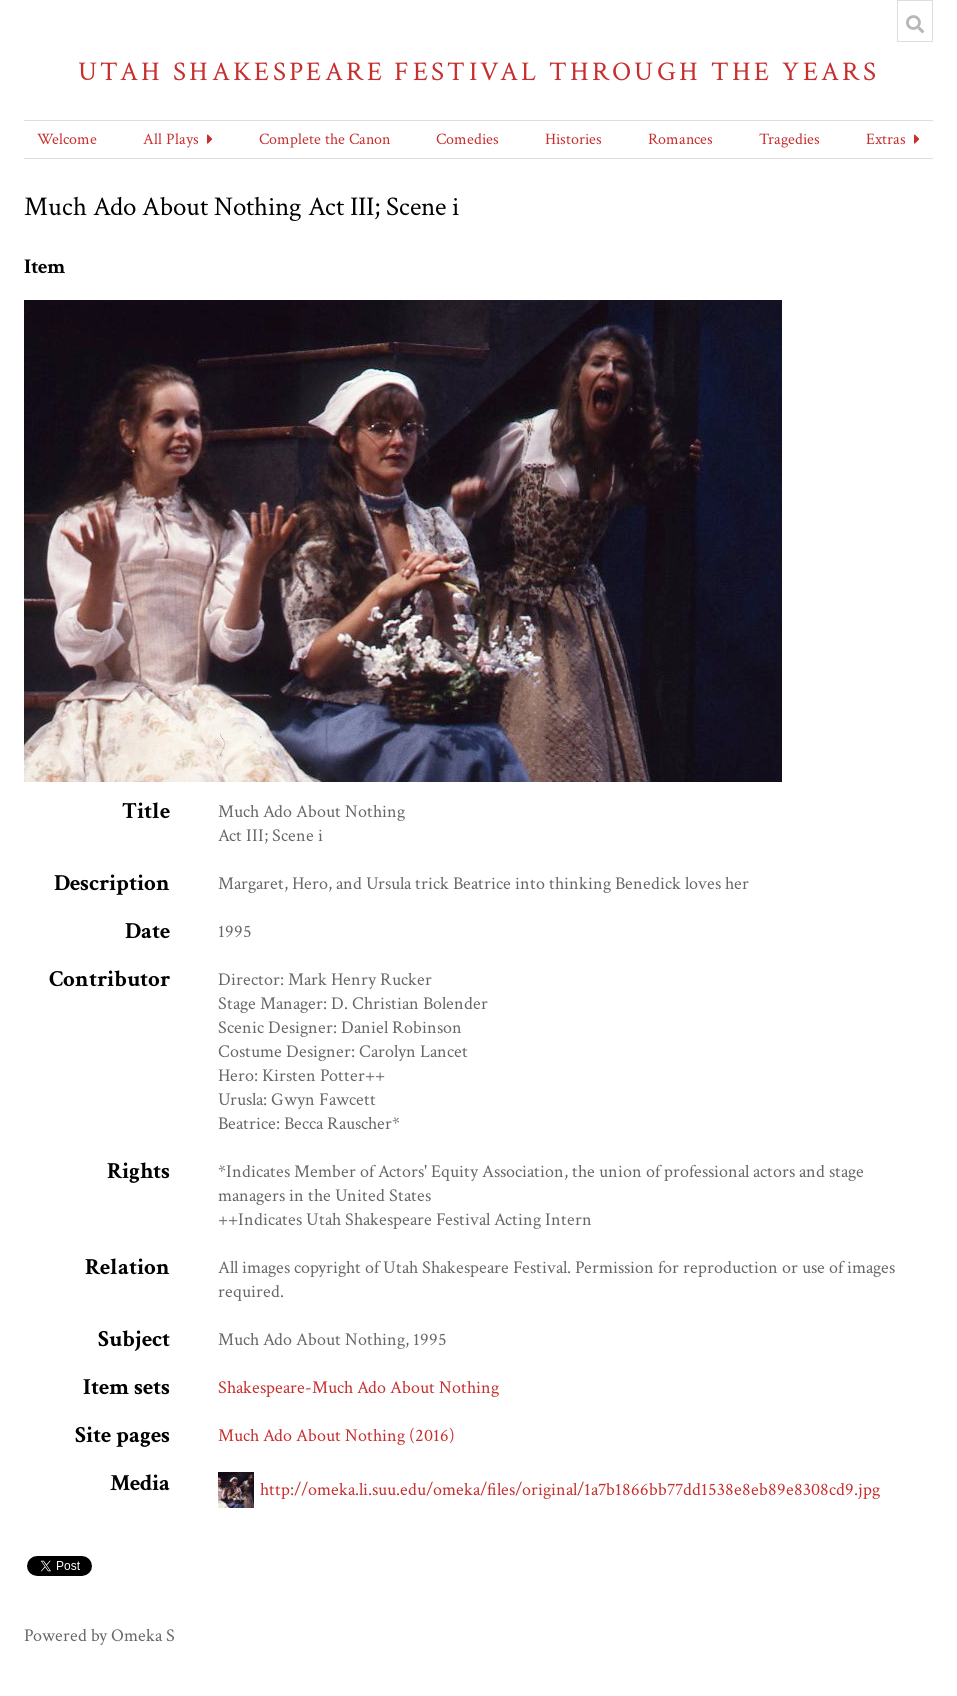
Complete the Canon (324, 139)
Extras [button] (886, 139)
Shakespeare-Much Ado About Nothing (358, 1387)
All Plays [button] (171, 139)
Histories (573, 139)
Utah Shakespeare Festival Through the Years (478, 71)
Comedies (467, 139)
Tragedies (789, 139)
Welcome (67, 139)
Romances (680, 139)
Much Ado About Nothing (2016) (336, 1435)
